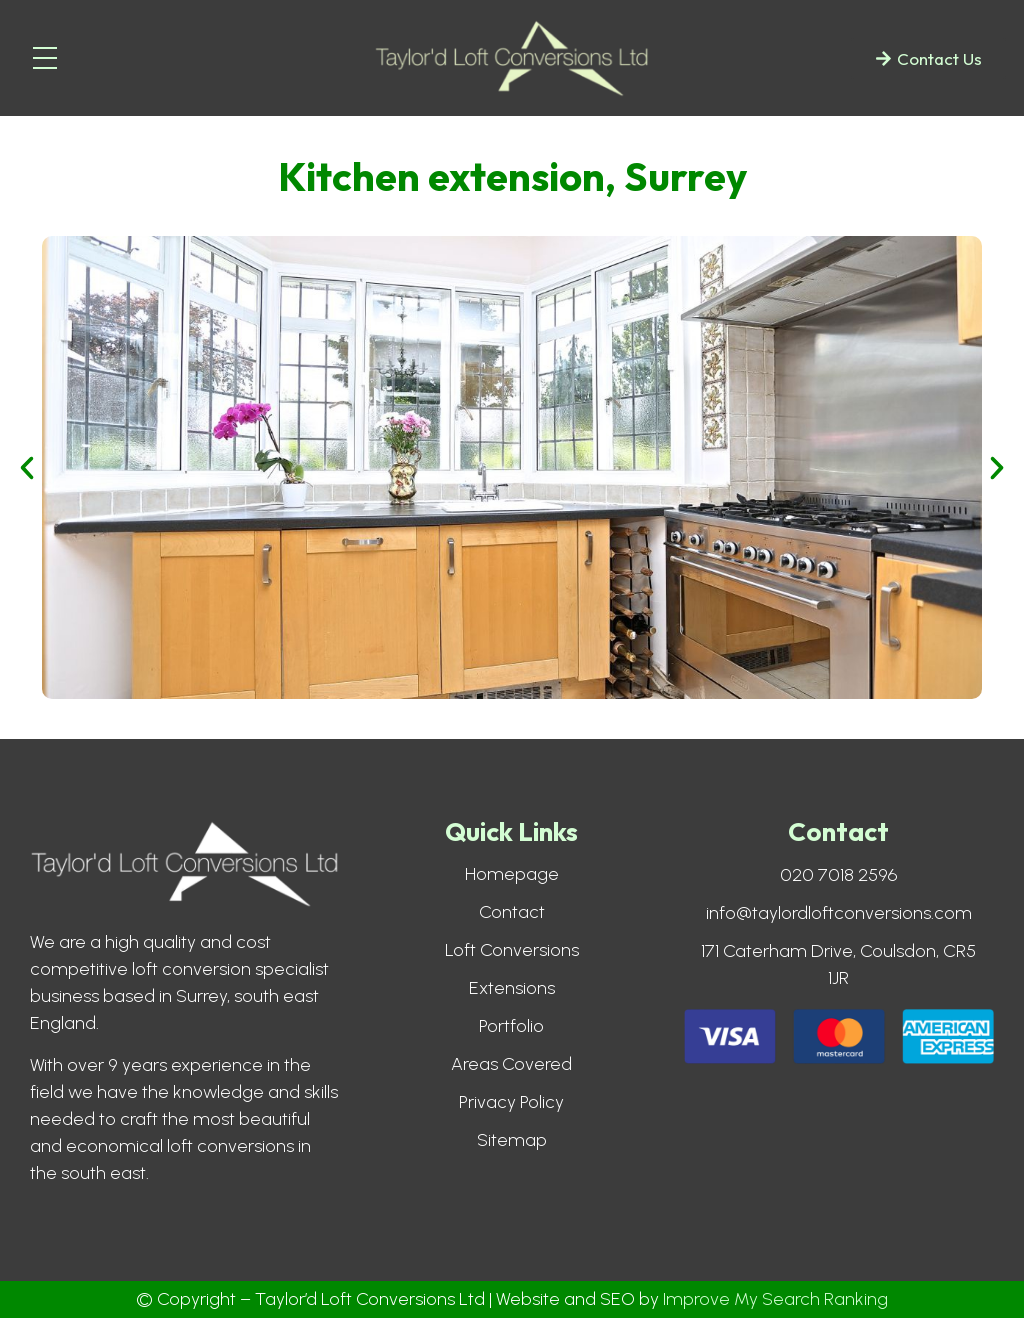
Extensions (512, 988)
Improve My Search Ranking (775, 1299)
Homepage (512, 874)
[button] (27, 468)
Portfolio (511, 1026)
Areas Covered (511, 1064)
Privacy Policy (511, 1102)
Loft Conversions (512, 950)
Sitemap (512, 1140)
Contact (512, 912)
